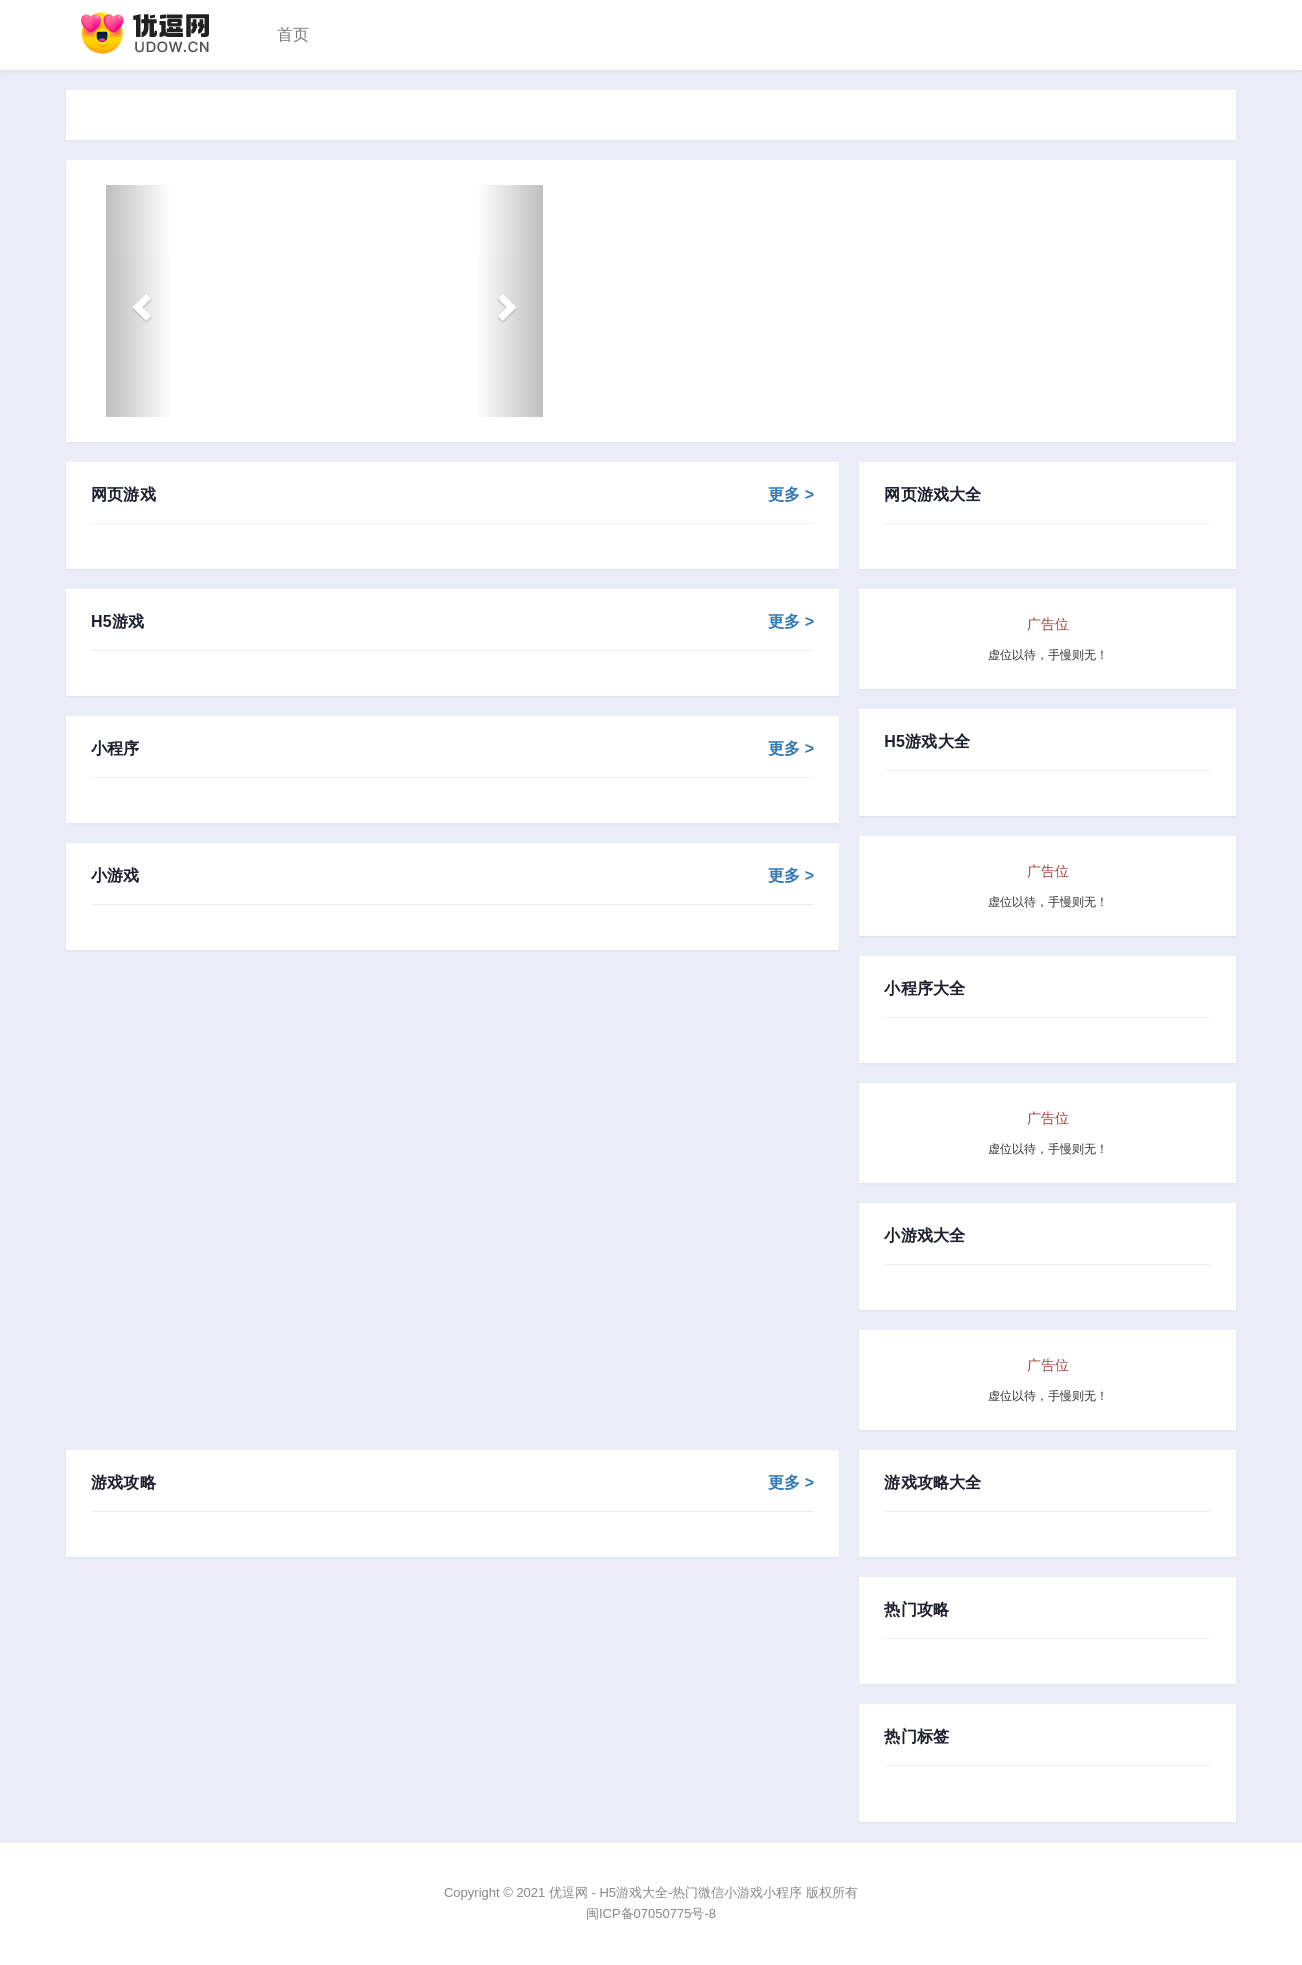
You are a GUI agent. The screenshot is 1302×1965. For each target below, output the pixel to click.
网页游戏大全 (932, 495)
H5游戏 (452, 622)
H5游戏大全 (927, 742)
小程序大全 (924, 989)
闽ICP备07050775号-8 (651, 1913)
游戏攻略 (452, 1483)
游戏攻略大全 (932, 1483)
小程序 (452, 749)
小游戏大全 (924, 1236)
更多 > (791, 495)
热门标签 (916, 1737)
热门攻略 (916, 1610)
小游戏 (452, 876)
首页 (293, 34)
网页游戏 (452, 495)
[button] (138, 301)
